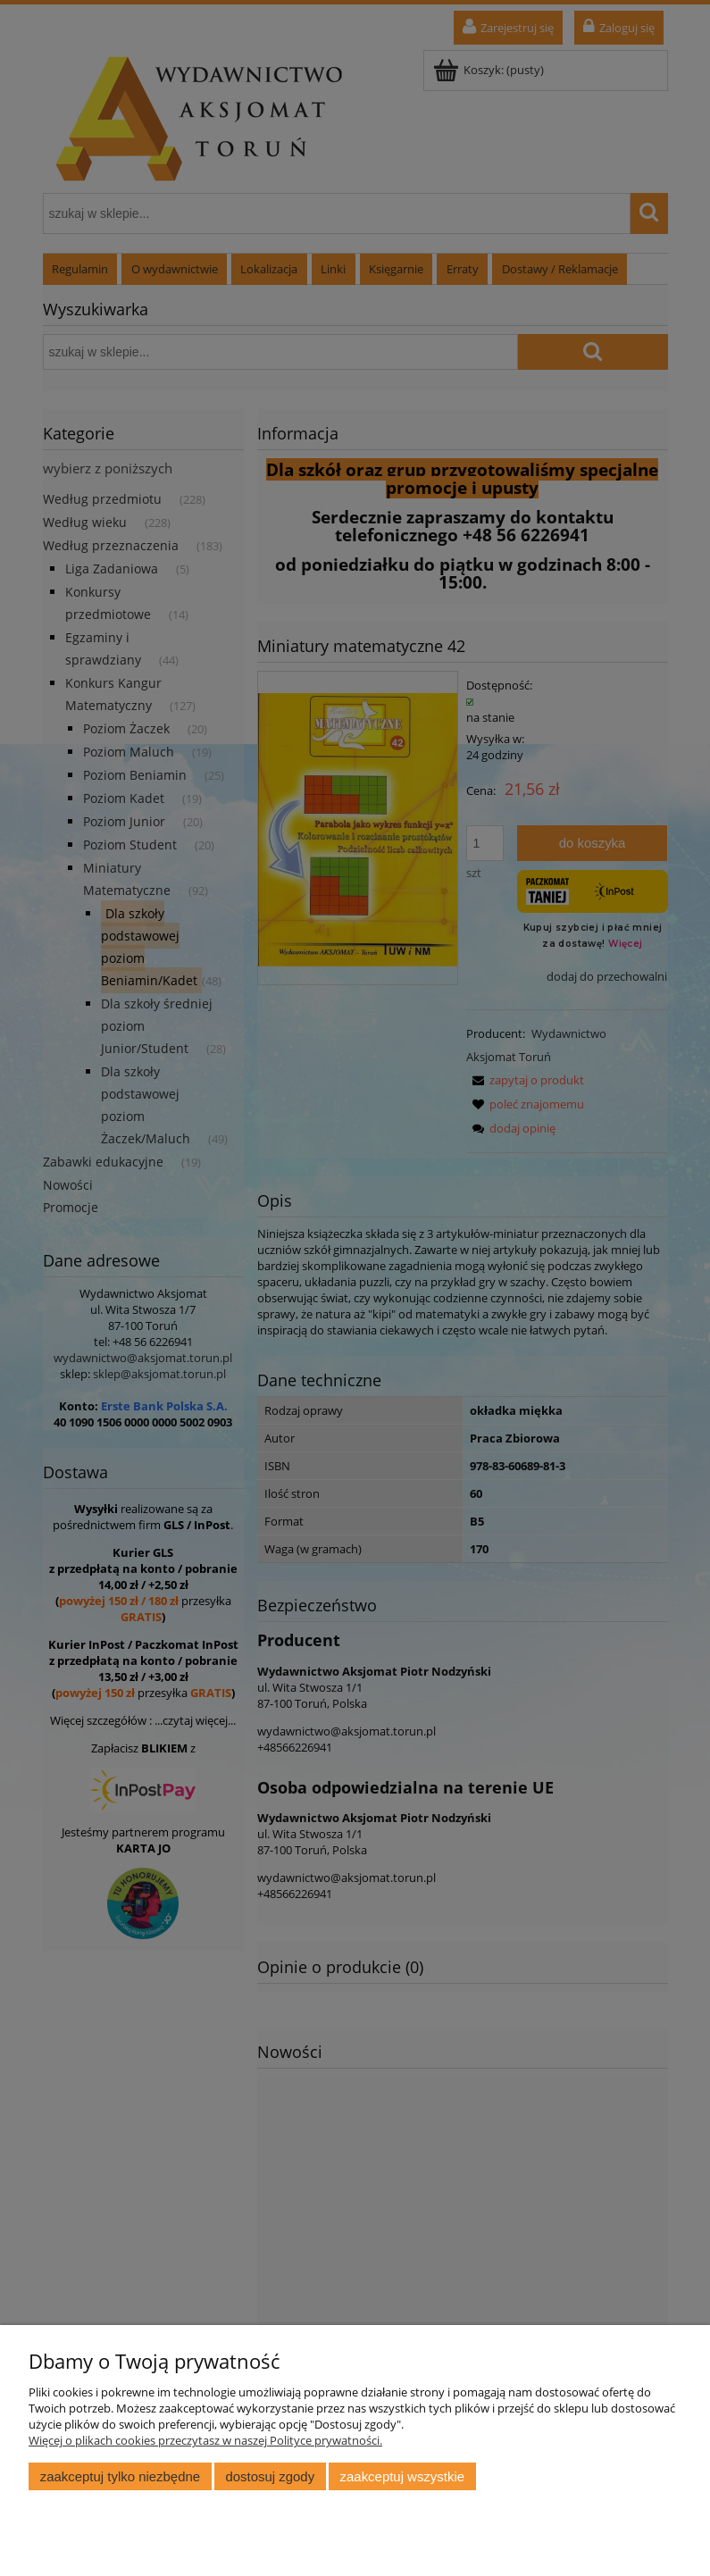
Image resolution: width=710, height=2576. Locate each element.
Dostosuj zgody (269, 2476)
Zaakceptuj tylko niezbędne (120, 2476)
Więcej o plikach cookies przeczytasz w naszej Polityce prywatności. (205, 2440)
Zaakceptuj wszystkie (402, 2476)
